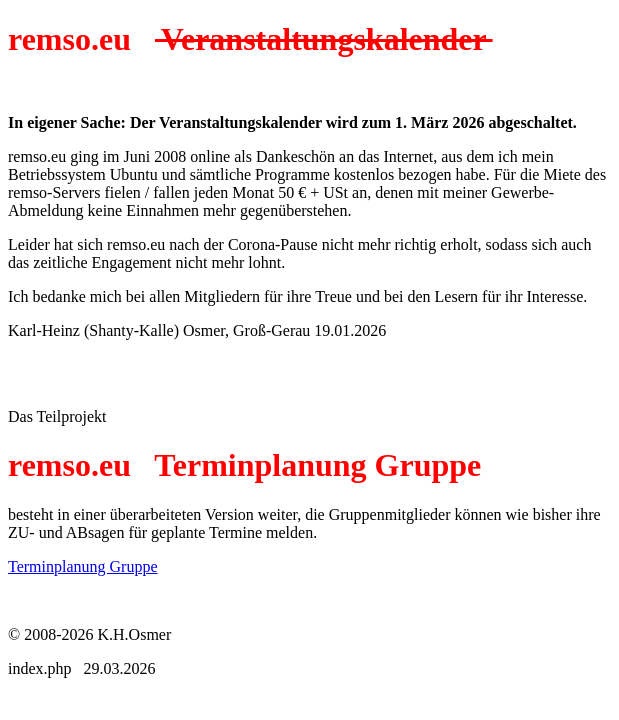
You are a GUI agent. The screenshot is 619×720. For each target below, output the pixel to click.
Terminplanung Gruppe (83, 566)
